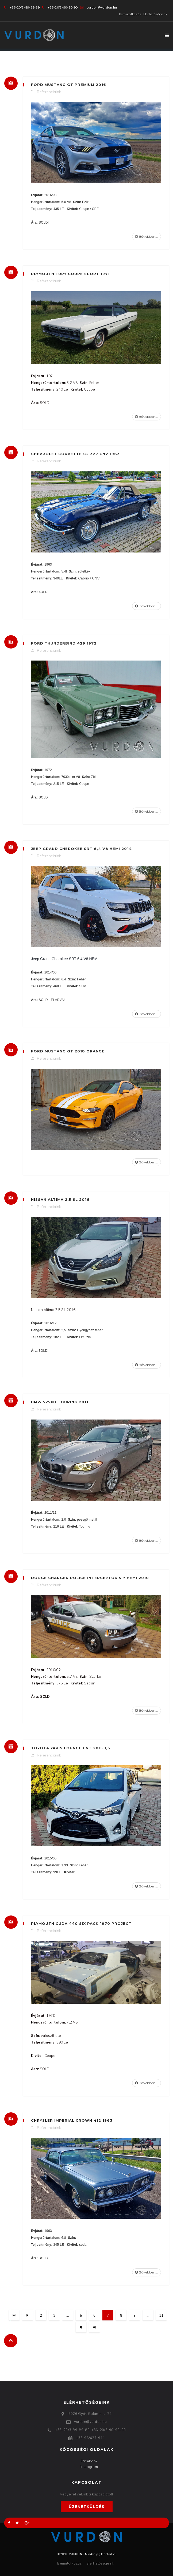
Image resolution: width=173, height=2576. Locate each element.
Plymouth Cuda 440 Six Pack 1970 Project (81, 1923)
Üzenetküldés (87, 2506)
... (67, 2315)
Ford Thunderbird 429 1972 (64, 643)
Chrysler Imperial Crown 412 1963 (72, 2120)
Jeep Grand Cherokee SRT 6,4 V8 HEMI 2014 (81, 848)
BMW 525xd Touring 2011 (59, 1402)
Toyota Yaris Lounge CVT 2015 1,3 (70, 1748)
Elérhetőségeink (155, 14)
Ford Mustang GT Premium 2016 (68, 84)
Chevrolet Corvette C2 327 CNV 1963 (75, 454)
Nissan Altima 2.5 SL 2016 (60, 1199)
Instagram (89, 2466)
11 (161, 2315)
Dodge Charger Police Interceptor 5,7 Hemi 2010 (90, 1578)
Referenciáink (49, 92)
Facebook (89, 2461)
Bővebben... (146, 236)
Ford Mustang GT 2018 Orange (68, 1051)
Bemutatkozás (130, 14)
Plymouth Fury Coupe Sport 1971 (70, 274)
